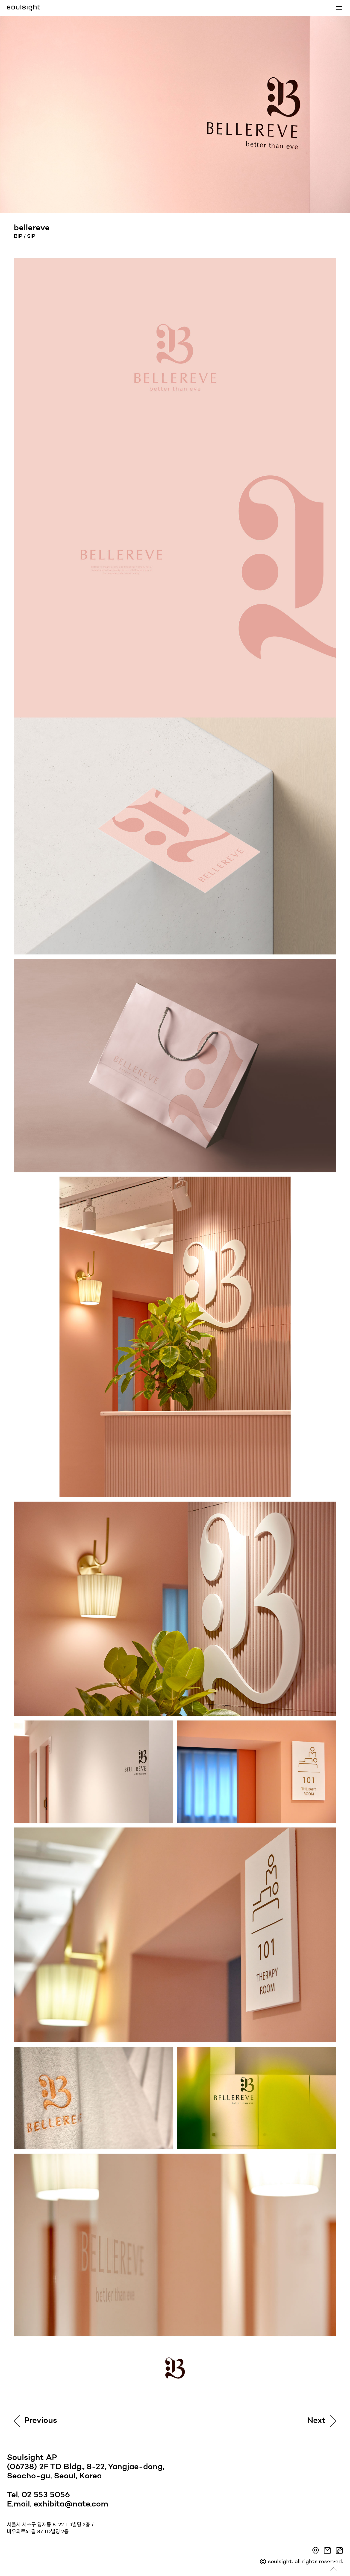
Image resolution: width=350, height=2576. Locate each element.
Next (316, 2421)
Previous (40, 2421)
